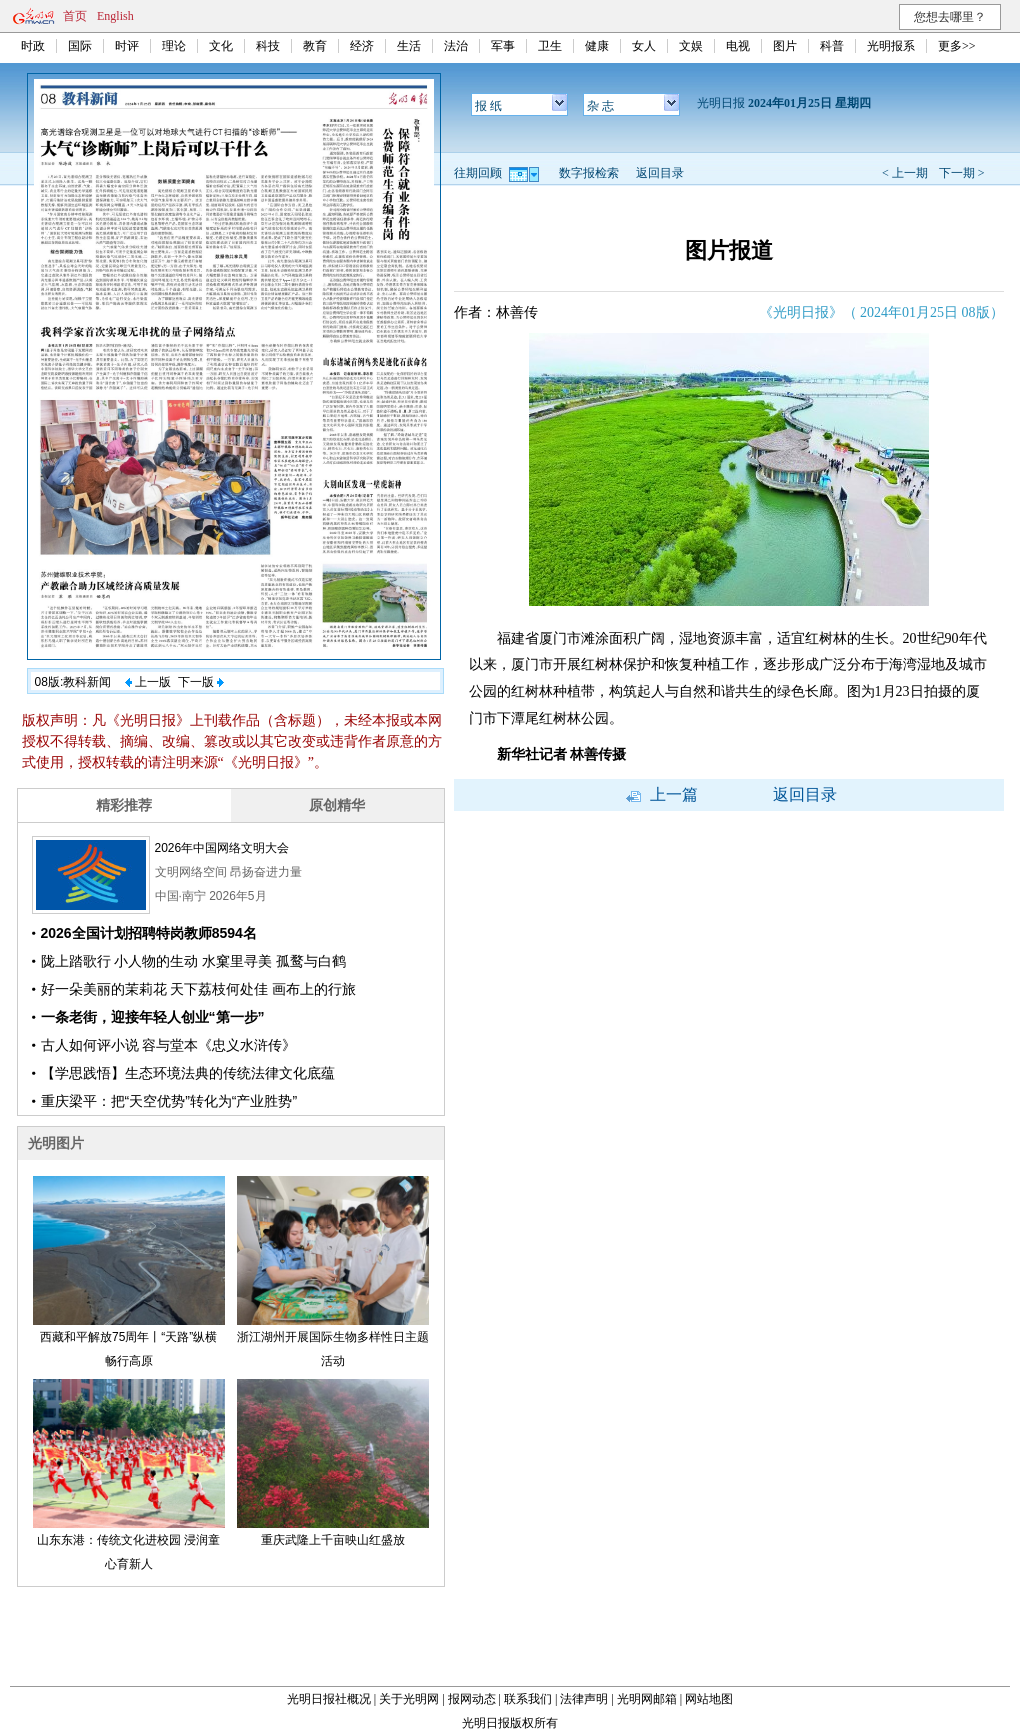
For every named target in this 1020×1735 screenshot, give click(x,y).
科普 (832, 46)
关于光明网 (409, 1699)
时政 (33, 46)
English (115, 16)
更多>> (957, 46)
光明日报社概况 (329, 1699)
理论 (174, 46)
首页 (75, 16)
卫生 (550, 46)
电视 (738, 46)
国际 (80, 46)
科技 (268, 46)
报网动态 (472, 1699)
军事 (503, 46)
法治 (456, 46)
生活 (409, 46)
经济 (362, 46)
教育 (315, 46)
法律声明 (584, 1699)
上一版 (148, 682)
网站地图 (709, 1699)
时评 (127, 46)
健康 (597, 46)
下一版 (201, 682)
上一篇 (662, 794)
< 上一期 (905, 173)
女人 (644, 46)
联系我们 (528, 1699)
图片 (785, 46)
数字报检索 (589, 173)
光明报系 (891, 46)
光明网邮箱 (647, 1699)
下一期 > (962, 173)
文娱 (691, 46)
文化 (221, 46)
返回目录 (660, 173)
